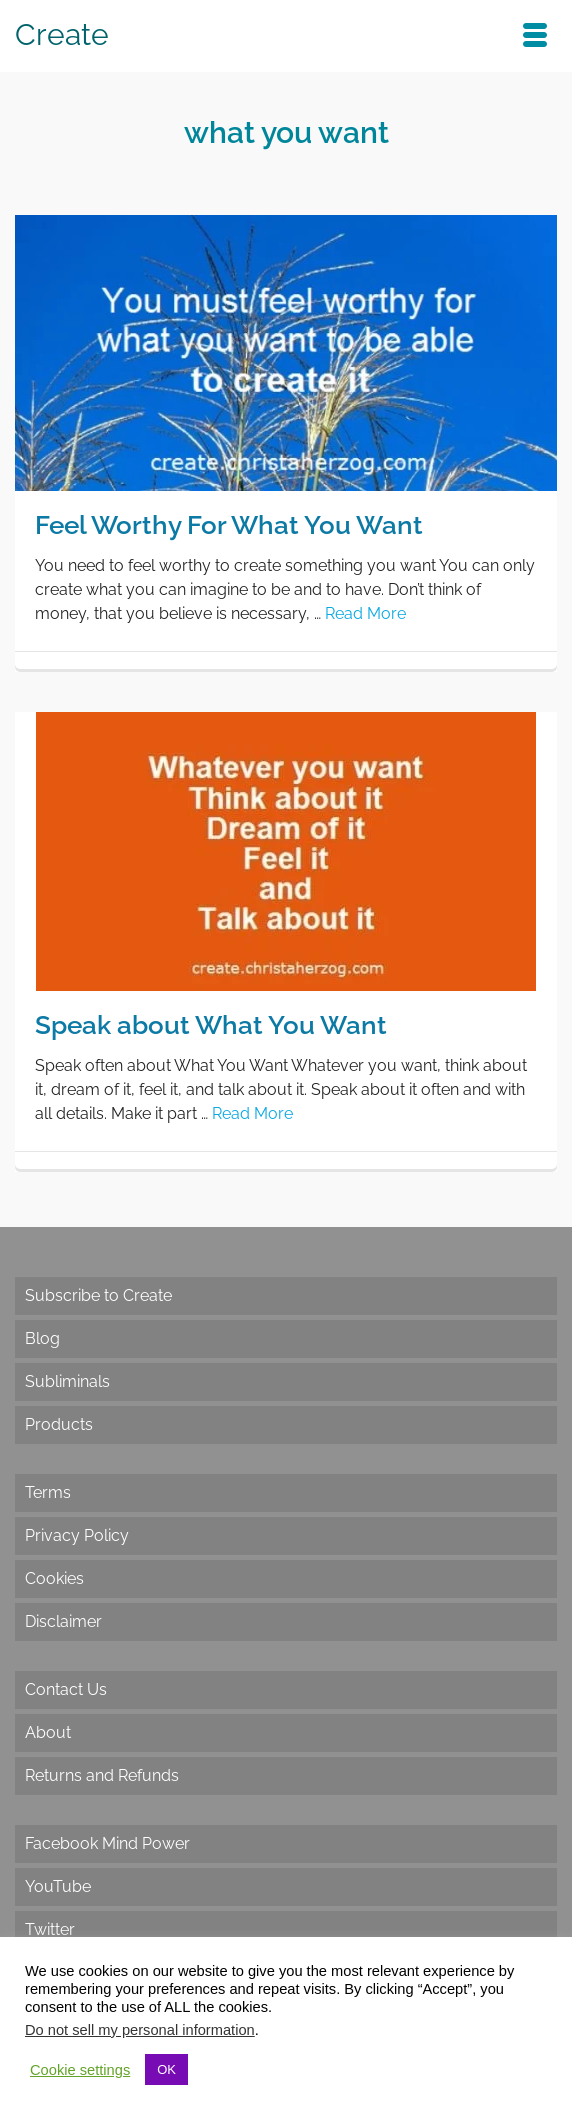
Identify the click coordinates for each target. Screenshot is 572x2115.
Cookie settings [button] (80, 2070)
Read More (365, 613)
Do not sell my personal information (140, 2030)
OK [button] (166, 2069)
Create (62, 34)
